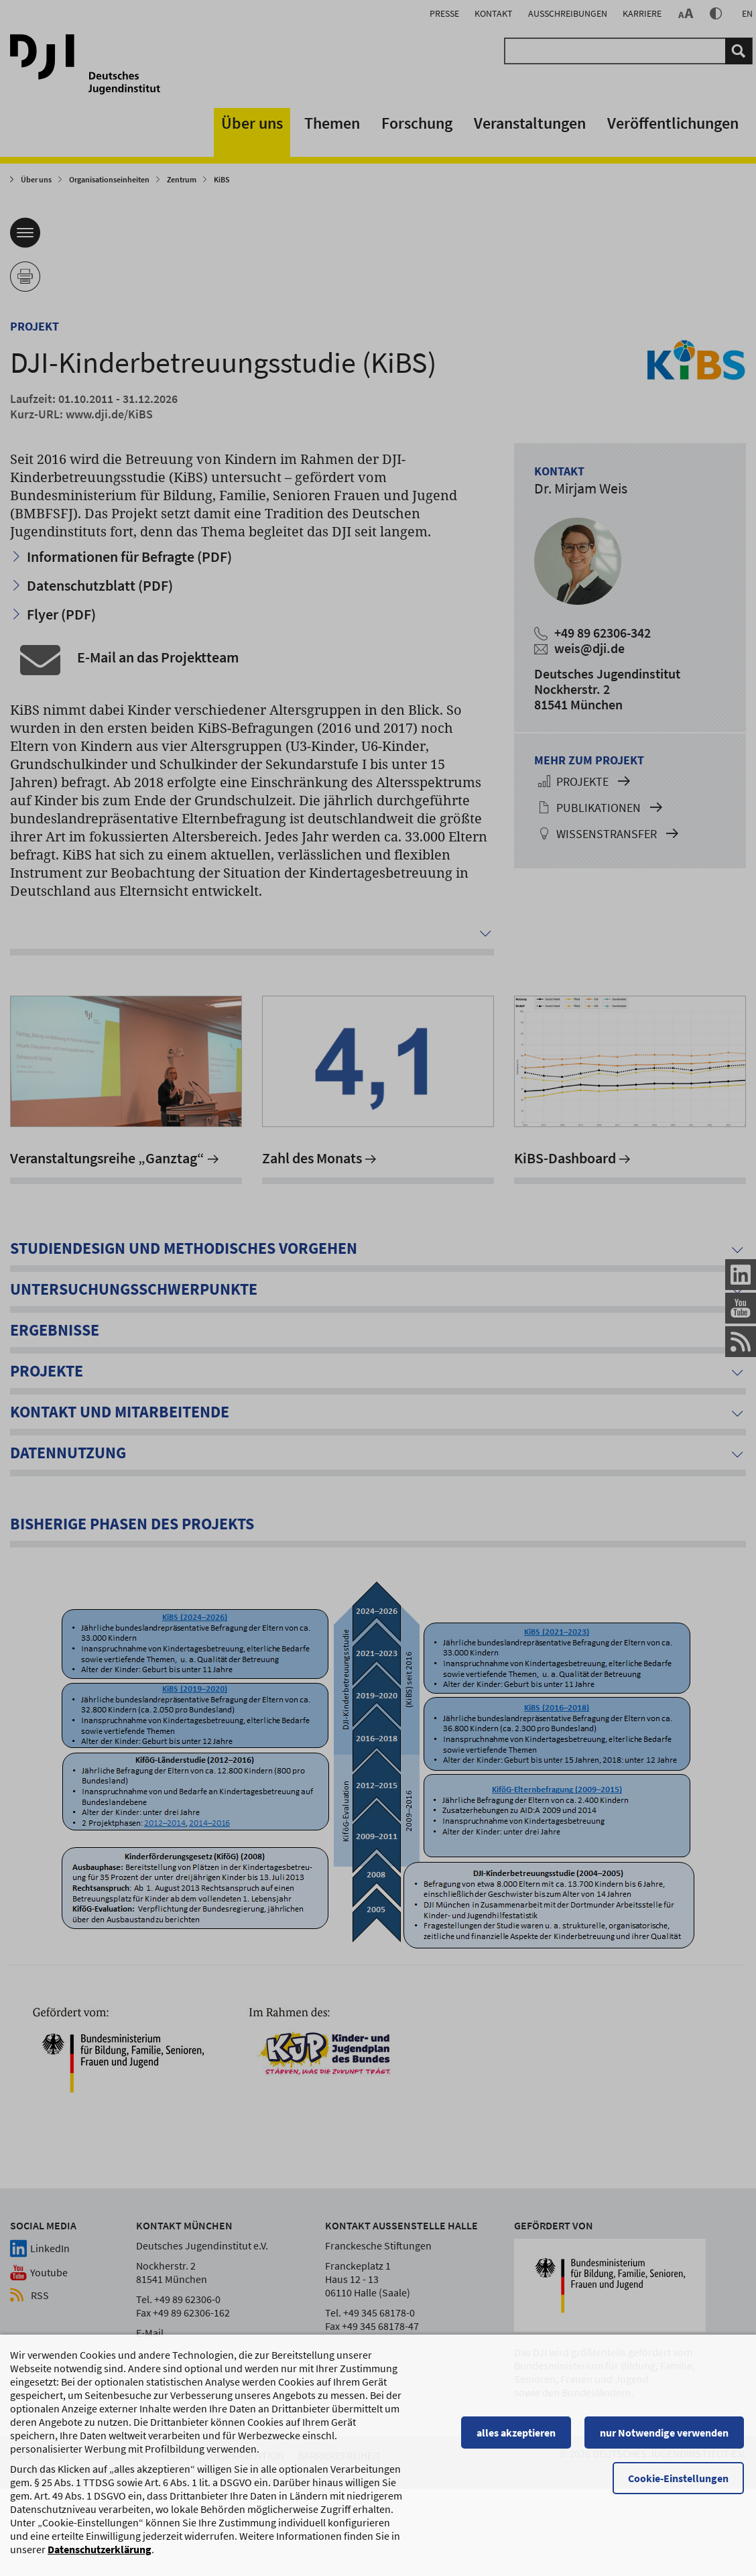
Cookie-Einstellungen (680, 2554)
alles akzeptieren (518, 2508)
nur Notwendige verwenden (666, 2508)
